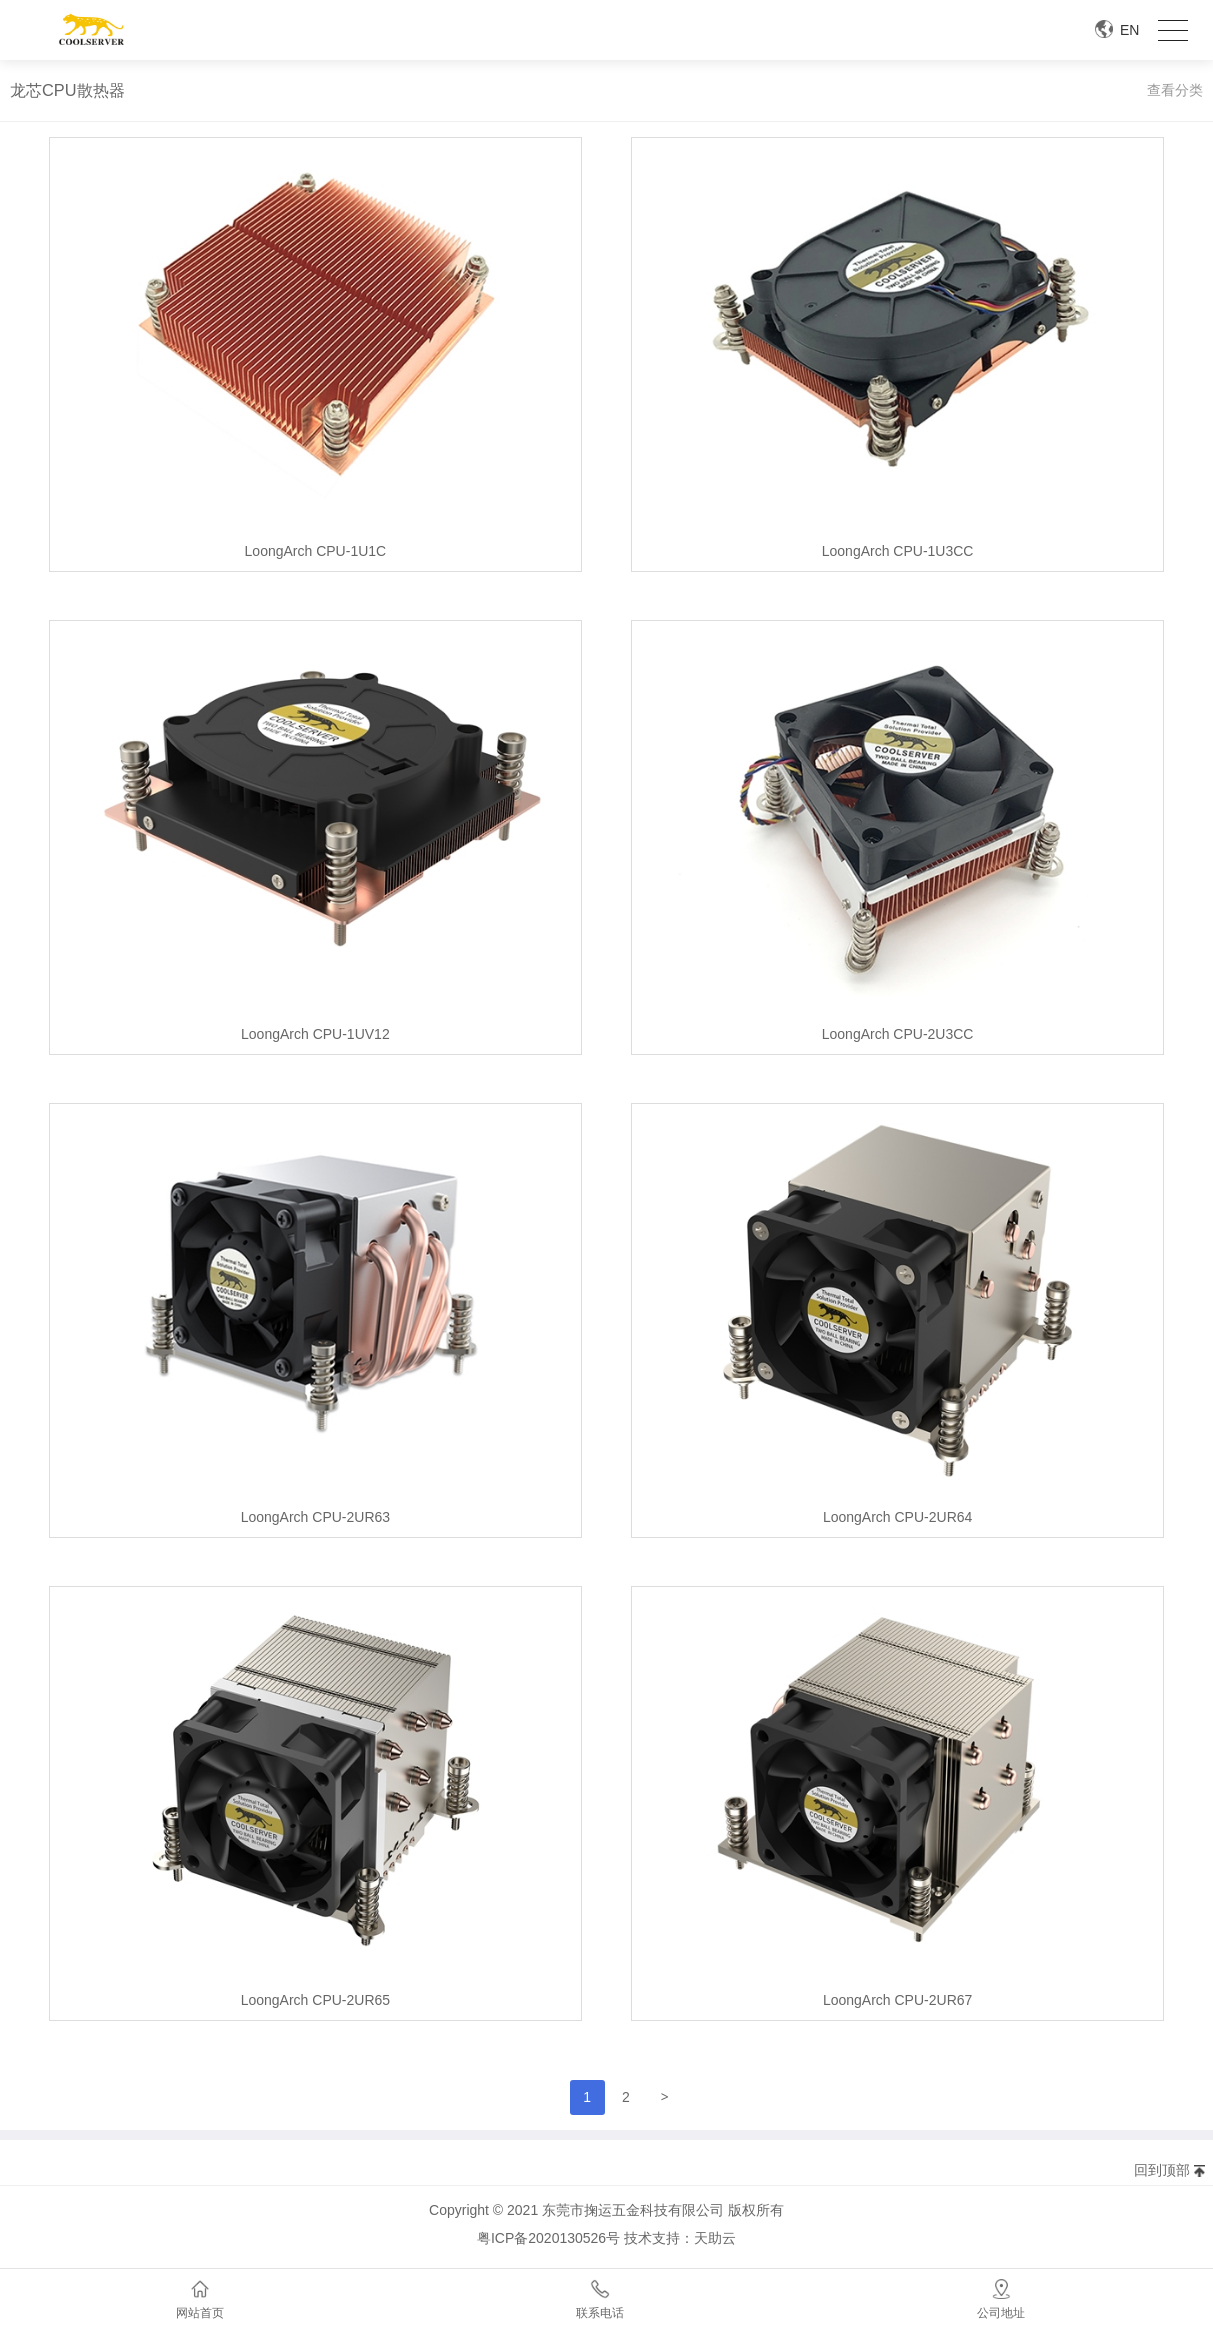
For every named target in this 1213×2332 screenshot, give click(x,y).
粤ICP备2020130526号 (548, 2238)
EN (1129, 30)
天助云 (715, 2238)
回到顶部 (1162, 2170)
